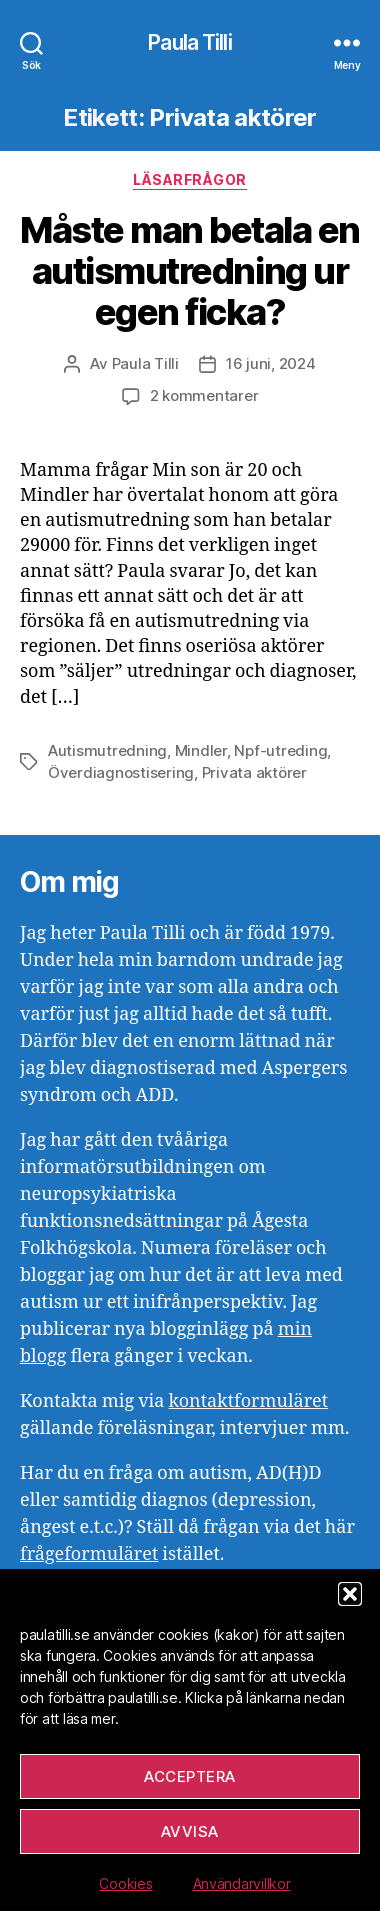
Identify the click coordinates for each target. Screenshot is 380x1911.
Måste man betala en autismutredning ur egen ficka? (190, 271)
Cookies (125, 1883)
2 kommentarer (204, 395)
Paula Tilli (189, 42)
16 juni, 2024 (271, 363)
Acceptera (190, 1776)
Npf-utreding (280, 750)
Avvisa (190, 1831)
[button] (350, 1594)
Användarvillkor (242, 1883)
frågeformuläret (89, 1554)
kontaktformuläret (248, 1401)
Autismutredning (107, 750)
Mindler (201, 750)
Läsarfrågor (190, 179)
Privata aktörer (254, 772)
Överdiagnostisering (121, 772)
